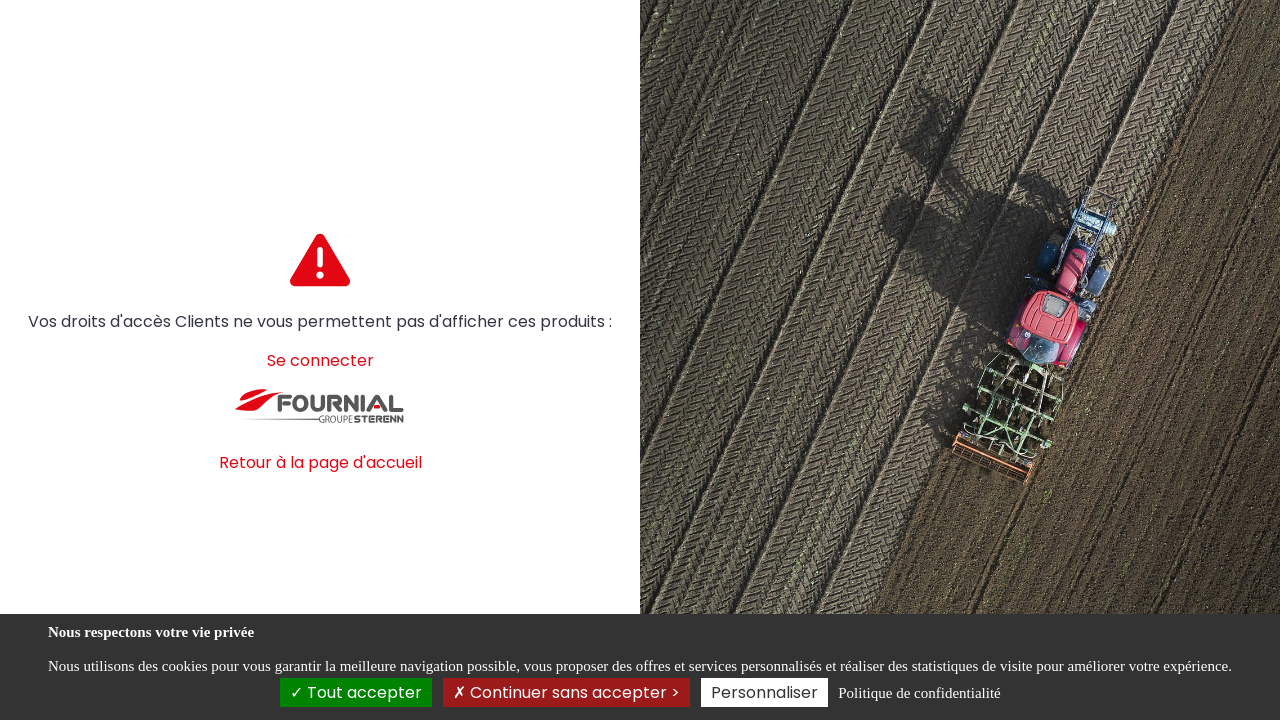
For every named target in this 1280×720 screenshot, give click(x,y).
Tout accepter (356, 692)
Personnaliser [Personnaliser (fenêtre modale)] (764, 692)
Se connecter (320, 360)
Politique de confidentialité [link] (919, 693)
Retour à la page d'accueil (320, 462)
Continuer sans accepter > (566, 692)
